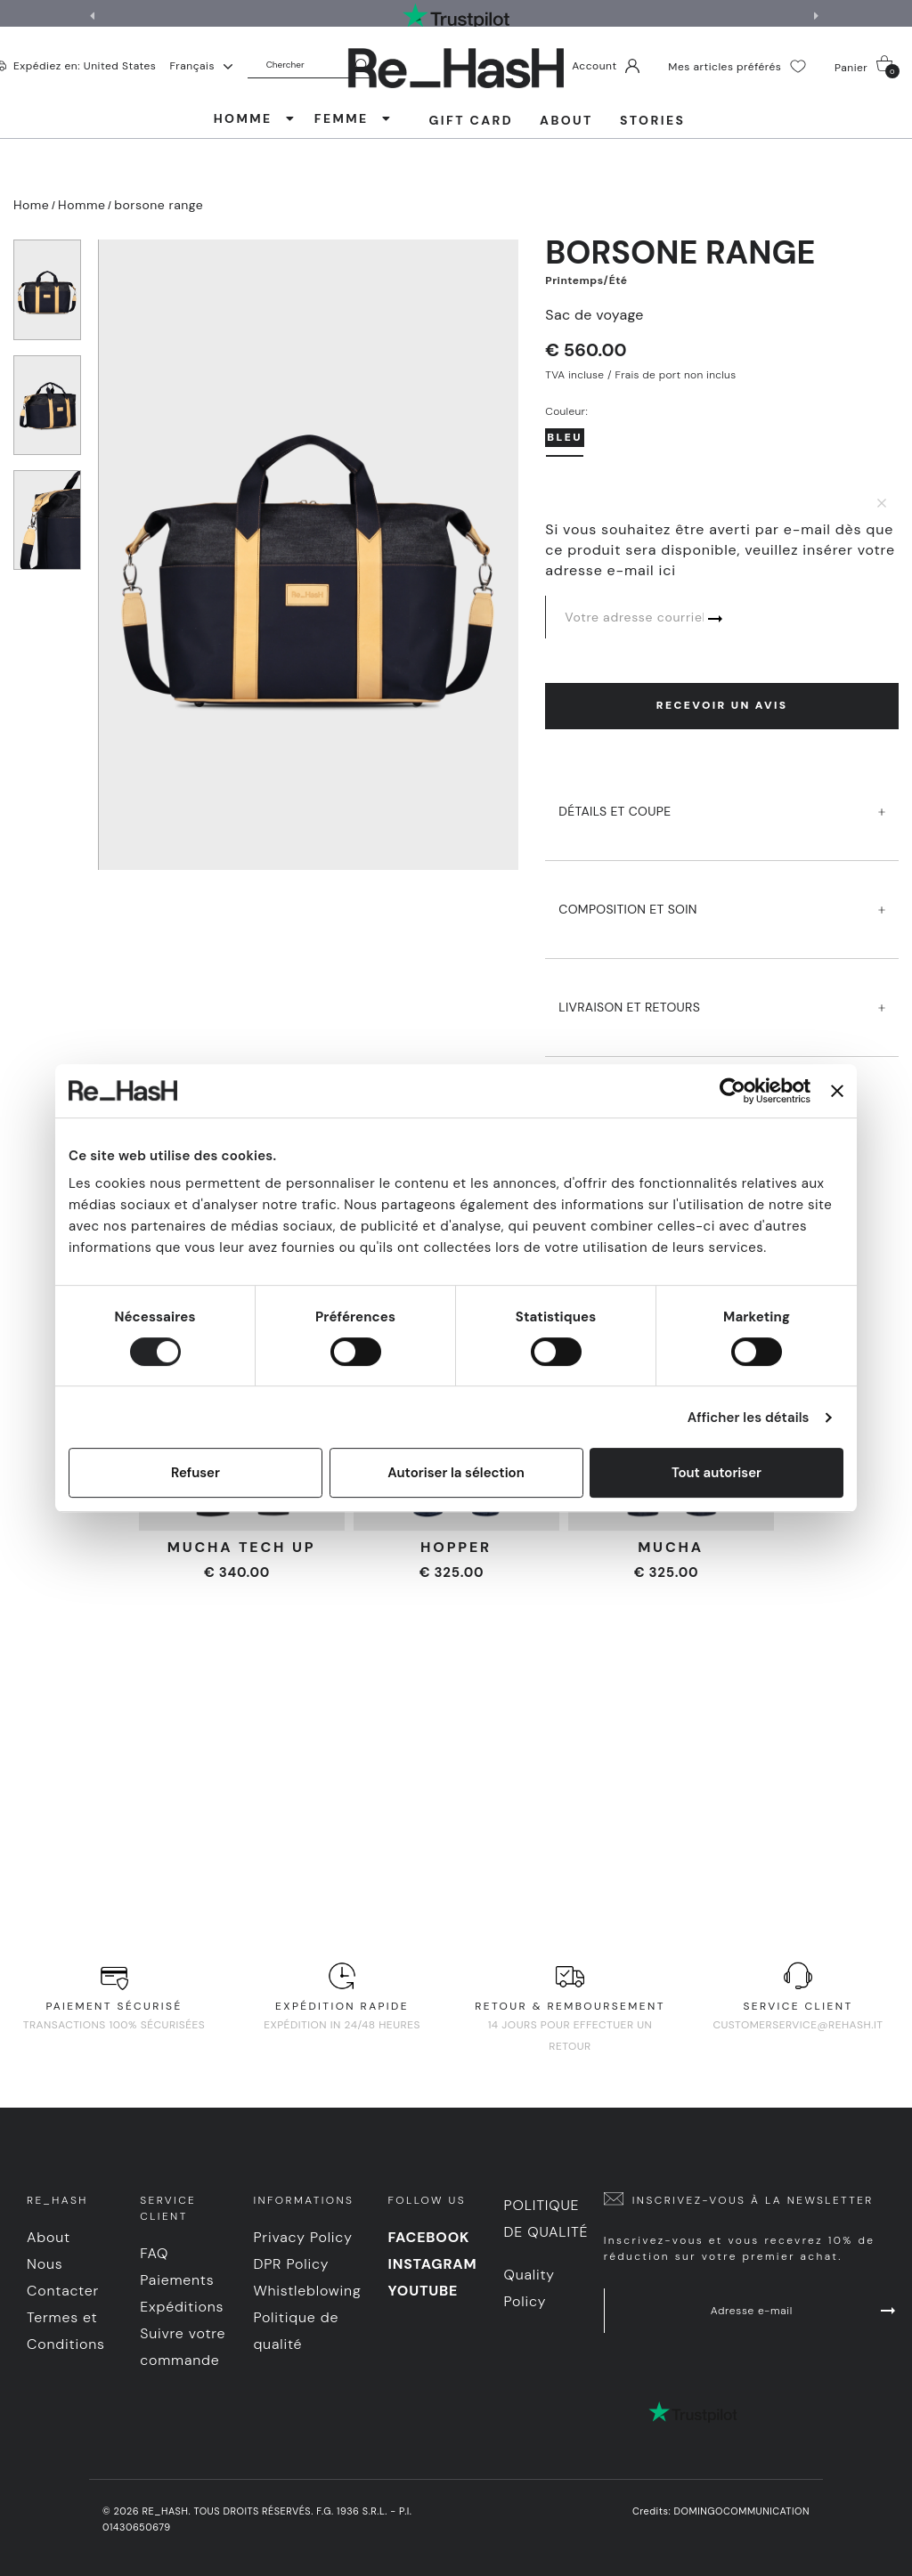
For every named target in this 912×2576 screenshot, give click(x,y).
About (566, 120)
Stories (652, 120)
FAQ (154, 2253)
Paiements (177, 2280)
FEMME (353, 118)
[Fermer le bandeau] (837, 1091)
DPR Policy (291, 2264)
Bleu (564, 437)
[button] (818, 16)
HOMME (255, 118)
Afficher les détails (749, 1417)
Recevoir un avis (722, 705)
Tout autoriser (716, 1473)
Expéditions (182, 2306)
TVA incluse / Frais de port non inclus (640, 375)
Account (605, 66)
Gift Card (470, 120)
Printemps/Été (586, 280)
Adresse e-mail (805, 2310)
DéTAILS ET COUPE (721, 794)
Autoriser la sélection (456, 1473)
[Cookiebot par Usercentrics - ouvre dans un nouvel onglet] (732, 1090)
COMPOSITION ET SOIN (721, 892)
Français (200, 66)
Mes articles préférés (737, 66)
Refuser (195, 1473)
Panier (867, 66)
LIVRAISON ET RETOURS (721, 990)
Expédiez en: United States (84, 65)
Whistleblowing (307, 2290)
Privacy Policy (302, 2237)
